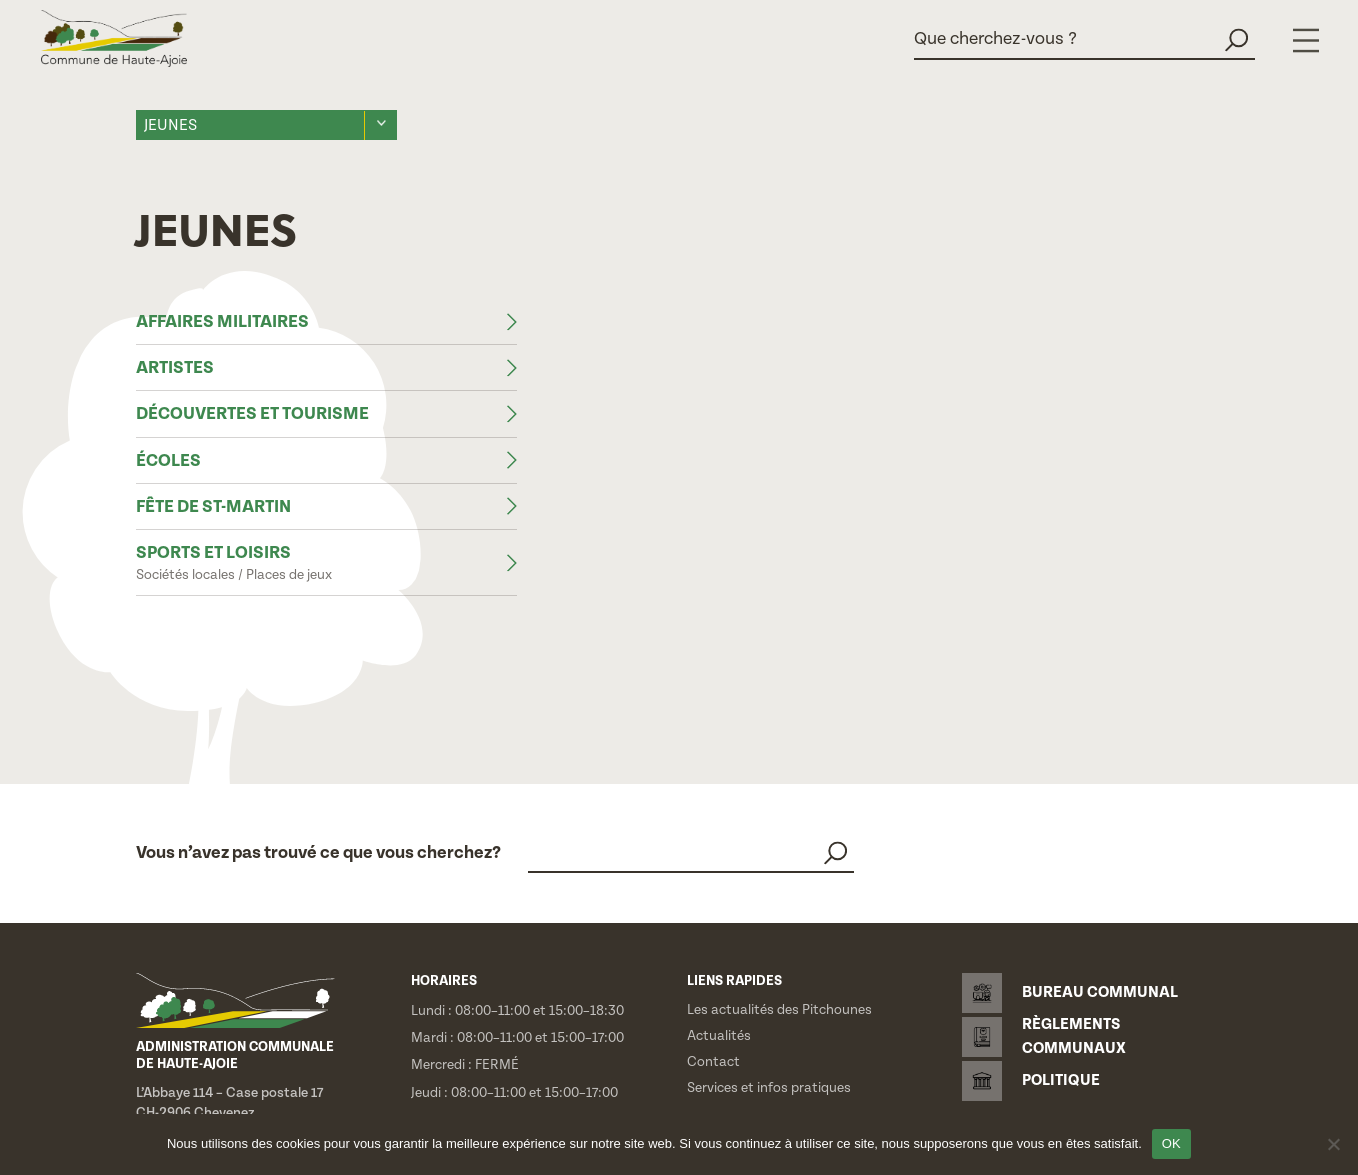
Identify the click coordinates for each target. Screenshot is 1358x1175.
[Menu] (1306, 40)
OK (1171, 1143)
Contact (713, 1062)
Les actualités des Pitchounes (779, 1010)
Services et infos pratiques (769, 1088)
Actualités (719, 1036)
